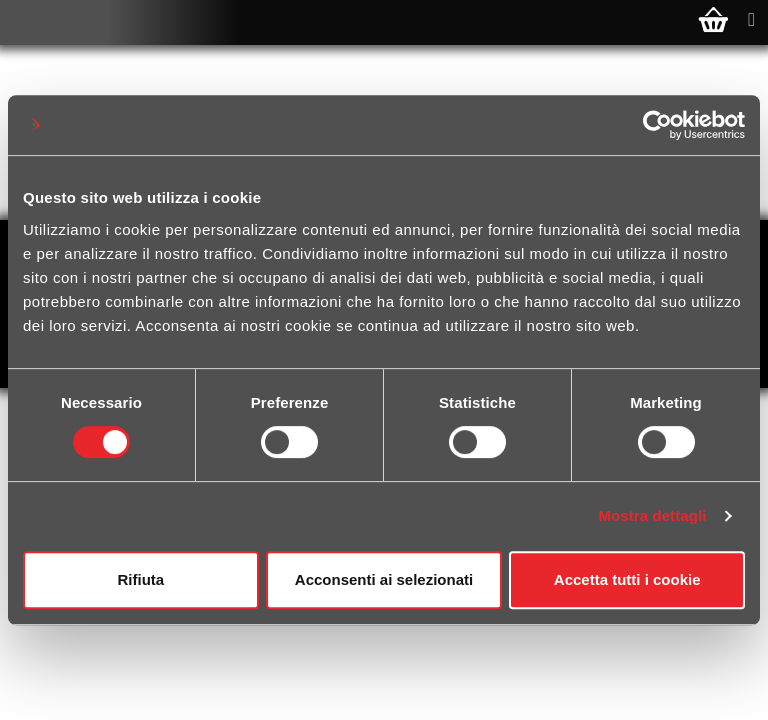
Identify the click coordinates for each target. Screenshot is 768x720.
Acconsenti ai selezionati (384, 579)
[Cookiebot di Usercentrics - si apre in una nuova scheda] (657, 125)
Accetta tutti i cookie (627, 579)
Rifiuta (140, 579)
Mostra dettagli (652, 515)
